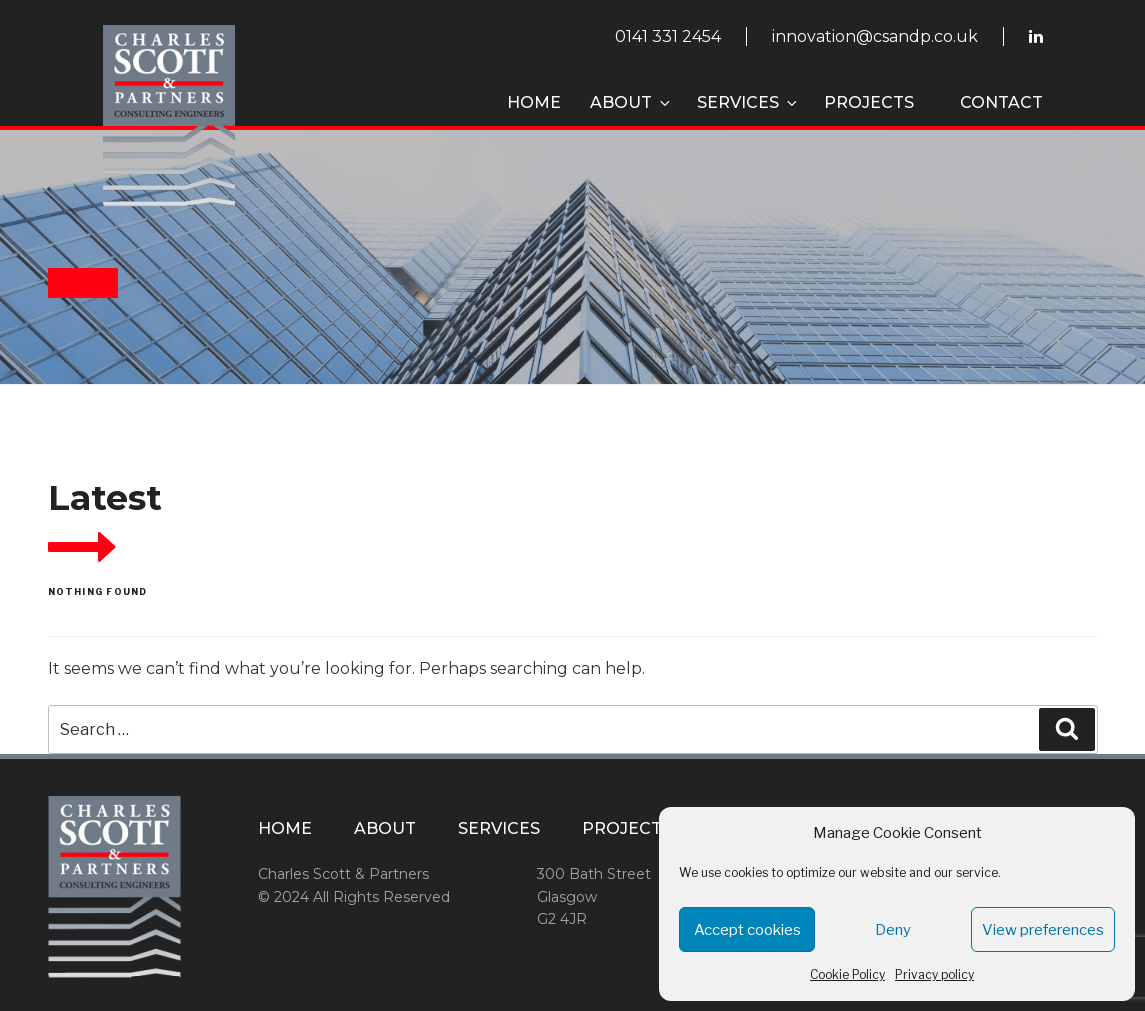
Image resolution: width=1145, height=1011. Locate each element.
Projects (869, 102)
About (631, 102)
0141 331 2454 (668, 36)
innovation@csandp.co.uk (875, 36)
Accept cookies (747, 930)
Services (748, 102)
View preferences (1043, 930)
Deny (893, 930)
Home (534, 102)
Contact (1001, 102)
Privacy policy (934, 974)
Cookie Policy (847, 974)
